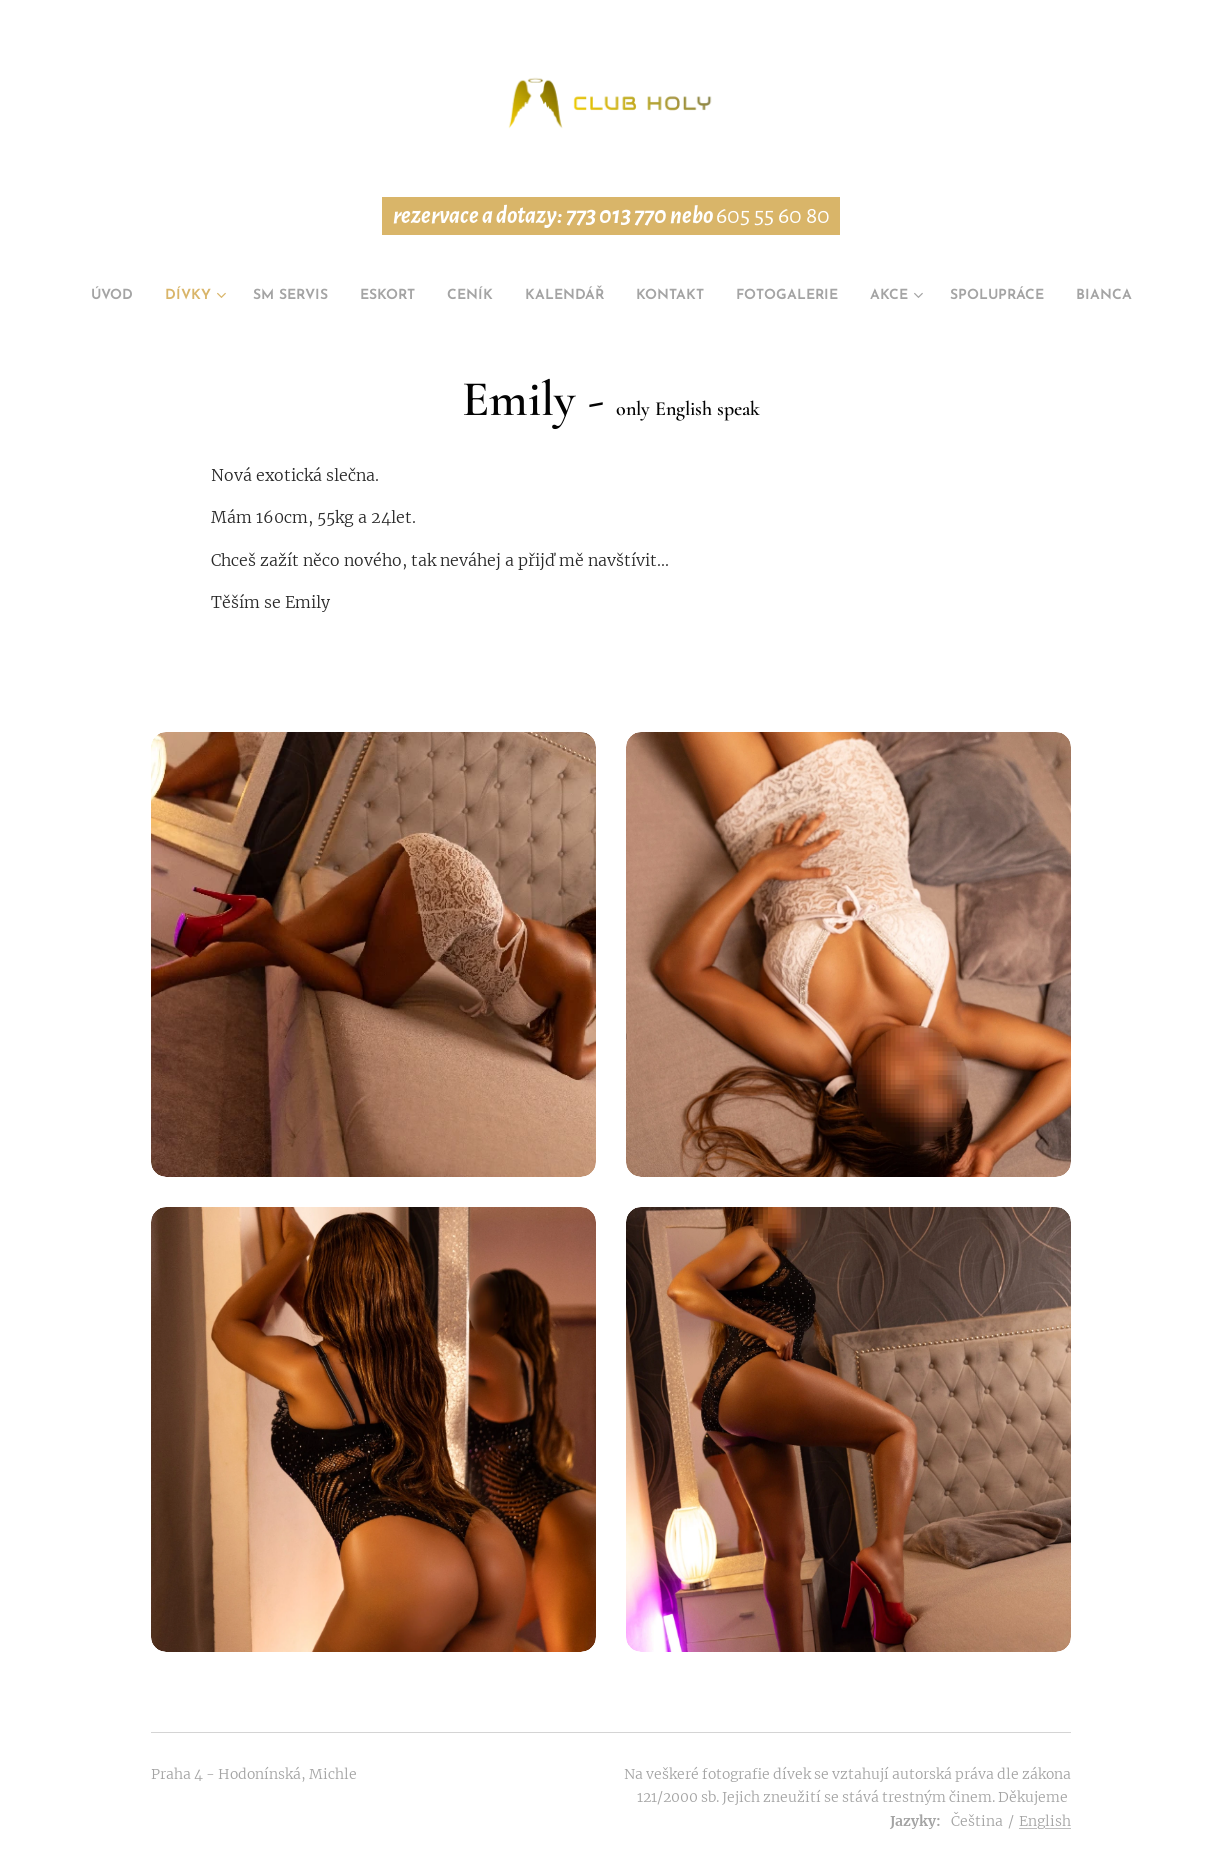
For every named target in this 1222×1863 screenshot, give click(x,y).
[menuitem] (121, 296)
